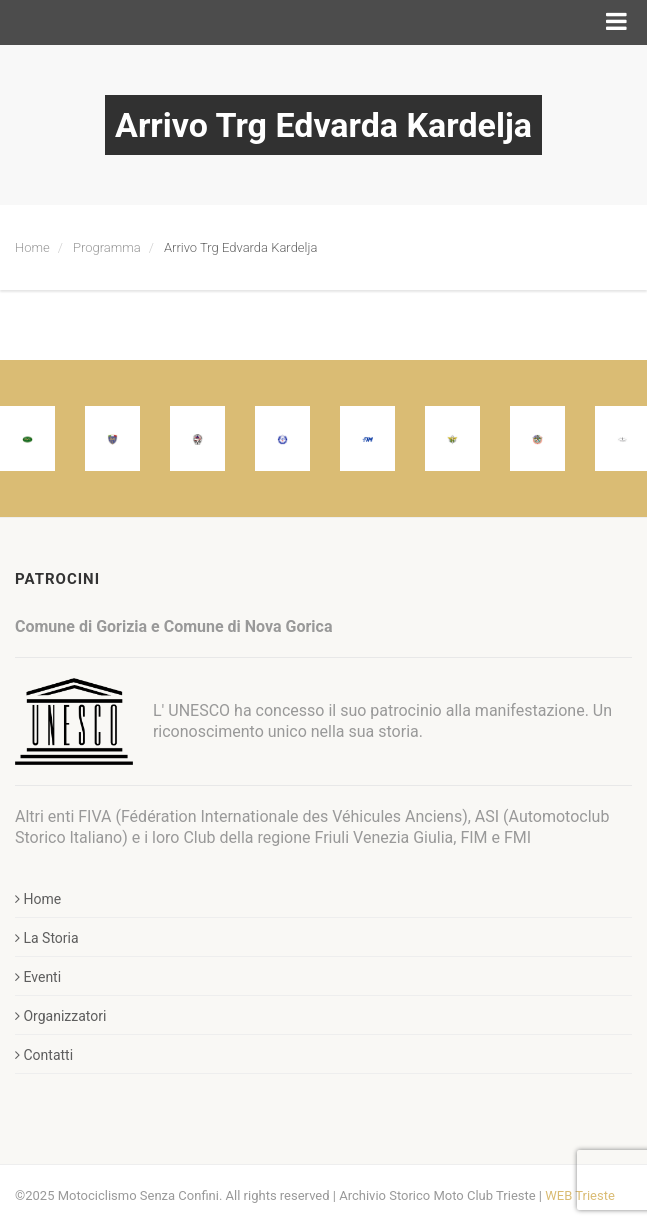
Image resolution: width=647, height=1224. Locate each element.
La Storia (47, 938)
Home (32, 247)
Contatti (44, 1055)
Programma (107, 247)
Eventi (38, 977)
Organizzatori (60, 1016)
